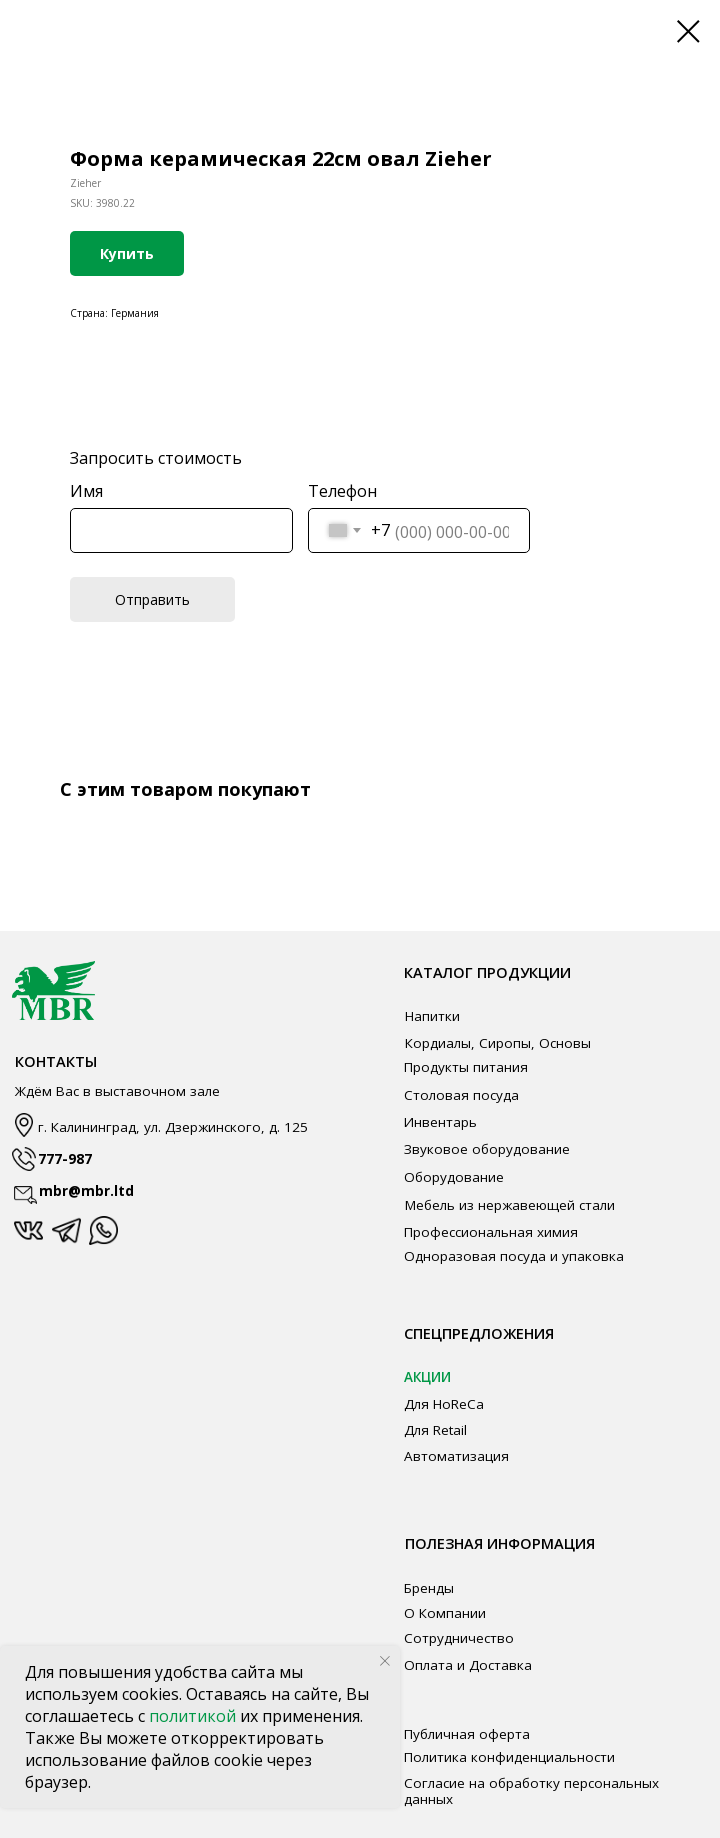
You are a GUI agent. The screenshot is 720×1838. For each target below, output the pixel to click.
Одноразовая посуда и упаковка (514, 1256)
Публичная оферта (467, 1734)
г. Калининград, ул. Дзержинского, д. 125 (173, 1127)
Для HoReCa (444, 1404)
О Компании (445, 1613)
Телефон (342, 491)
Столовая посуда (461, 1095)
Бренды (429, 1588)
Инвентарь (440, 1122)
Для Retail (435, 1430)
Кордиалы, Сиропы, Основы (498, 1043)
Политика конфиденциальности (509, 1757)
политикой (194, 1716)
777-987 (65, 1159)
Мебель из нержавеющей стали (510, 1205)
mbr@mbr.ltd (86, 1191)
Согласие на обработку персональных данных (531, 1791)
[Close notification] (385, 1661)
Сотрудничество (459, 1638)
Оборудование (454, 1177)
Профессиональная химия (491, 1232)
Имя (86, 491)
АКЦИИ (427, 1377)
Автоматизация (456, 1456)
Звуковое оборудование (487, 1149)
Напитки (432, 1016)
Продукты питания (466, 1067)
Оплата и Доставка (468, 1665)
